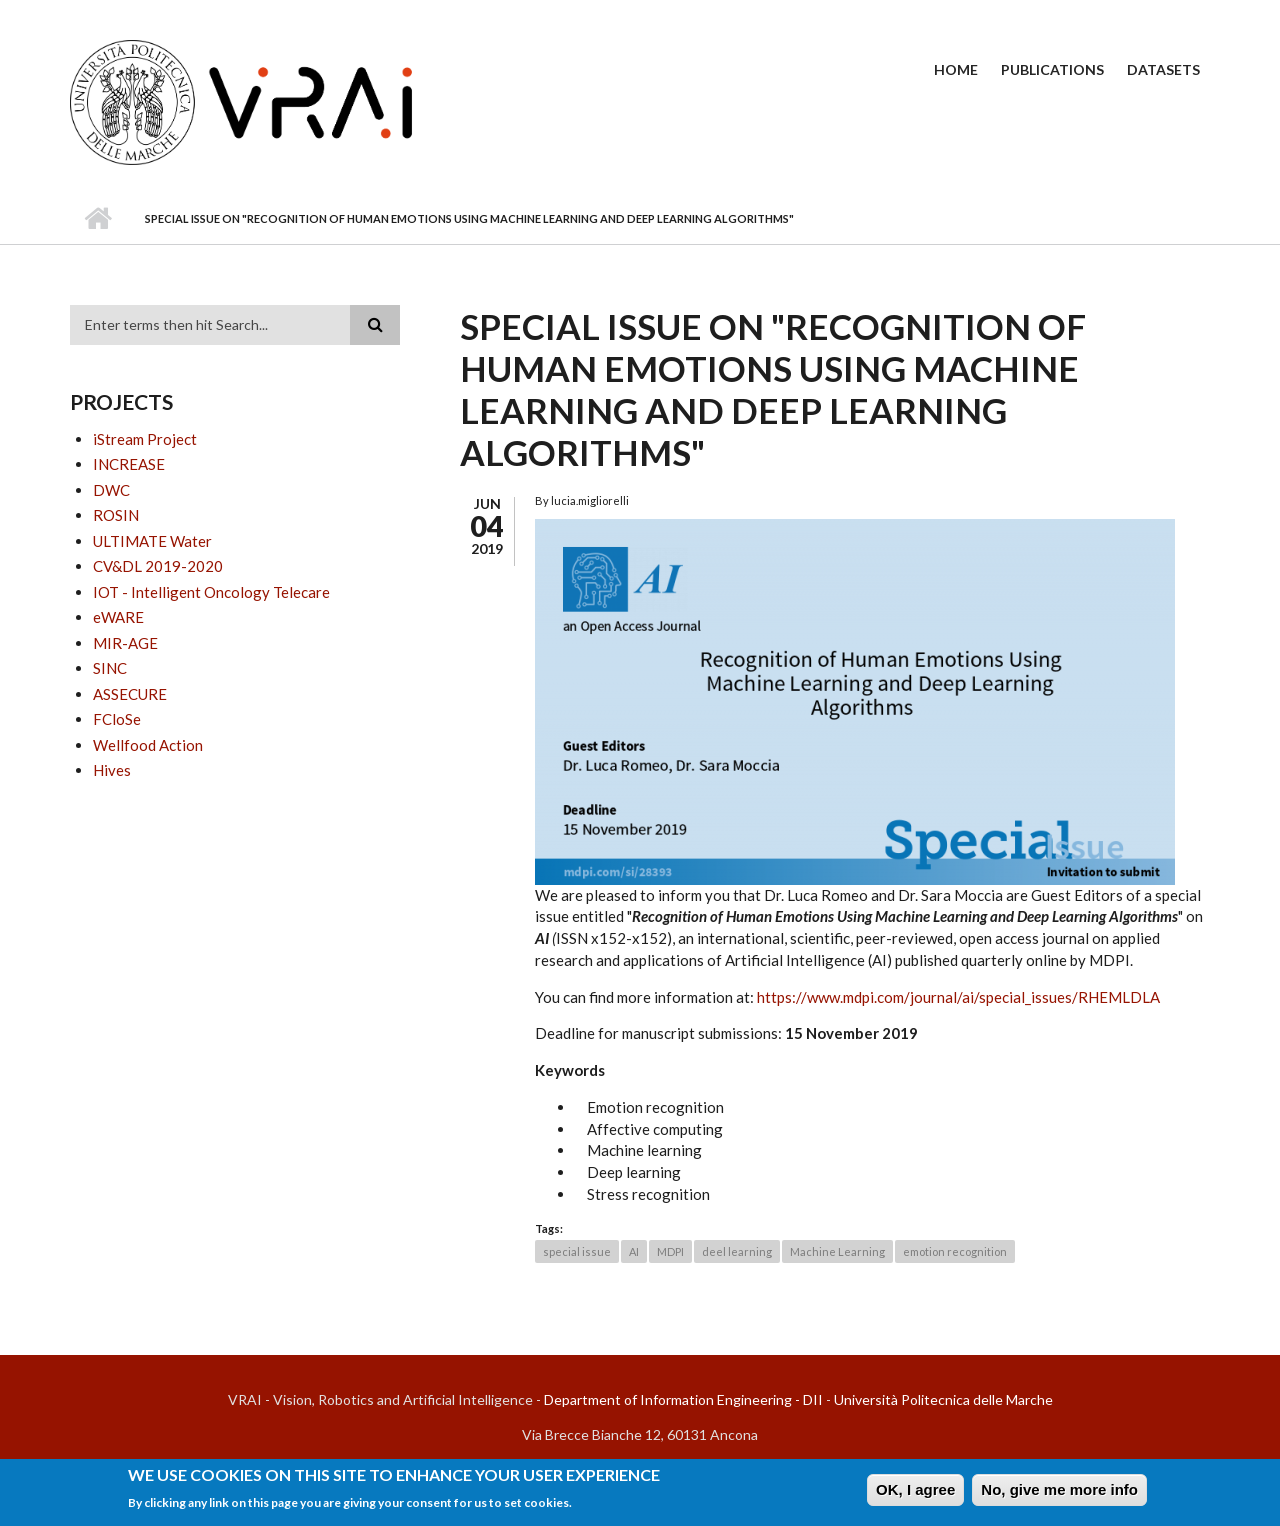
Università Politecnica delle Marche (943, 1399)
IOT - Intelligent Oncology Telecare (211, 592)
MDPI (670, 1251)
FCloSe (117, 719)
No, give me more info (1059, 1492)
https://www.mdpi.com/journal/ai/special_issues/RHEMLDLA (958, 997)
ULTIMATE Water (152, 541)
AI (634, 1251)
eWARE (118, 617)
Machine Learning (837, 1251)
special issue (577, 1251)
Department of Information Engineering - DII (683, 1399)
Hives (112, 770)
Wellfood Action (148, 745)
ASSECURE (130, 694)
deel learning (737, 1251)
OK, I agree (915, 1492)
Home (956, 69)
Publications (1052, 69)
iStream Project (145, 439)
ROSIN (116, 515)
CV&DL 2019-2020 (158, 566)
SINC (110, 668)
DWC (111, 490)
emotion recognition (955, 1251)
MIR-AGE (125, 643)
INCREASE (129, 464)
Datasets (1163, 69)
